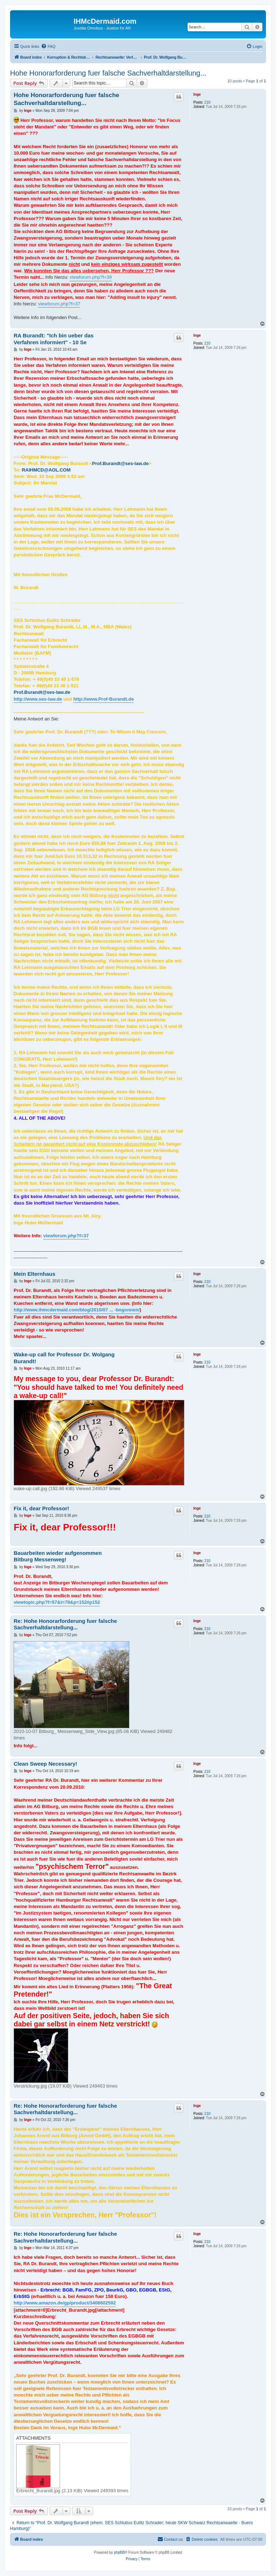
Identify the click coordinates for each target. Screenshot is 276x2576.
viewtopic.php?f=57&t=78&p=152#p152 (57, 1602)
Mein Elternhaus (34, 1274)
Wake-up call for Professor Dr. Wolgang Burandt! (64, 1357)
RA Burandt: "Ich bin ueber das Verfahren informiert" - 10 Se (53, 338)
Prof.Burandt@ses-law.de (120, 463)
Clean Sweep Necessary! (45, 1764)
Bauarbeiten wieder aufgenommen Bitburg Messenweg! (58, 1556)
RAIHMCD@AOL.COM (46, 470)
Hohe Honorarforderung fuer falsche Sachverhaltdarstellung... (108, 73)
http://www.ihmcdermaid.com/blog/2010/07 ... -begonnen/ (77, 1309)
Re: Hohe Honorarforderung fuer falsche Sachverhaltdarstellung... (65, 1624)
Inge (197, 94)
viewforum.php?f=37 (59, 303)
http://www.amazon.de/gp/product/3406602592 (65, 2303)
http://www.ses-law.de (38, 699)
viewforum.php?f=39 (91, 277)
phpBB (119, 2552)
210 (207, 102)
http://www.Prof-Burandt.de (103, 699)
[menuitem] (48, 46)
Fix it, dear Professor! (41, 1508)
